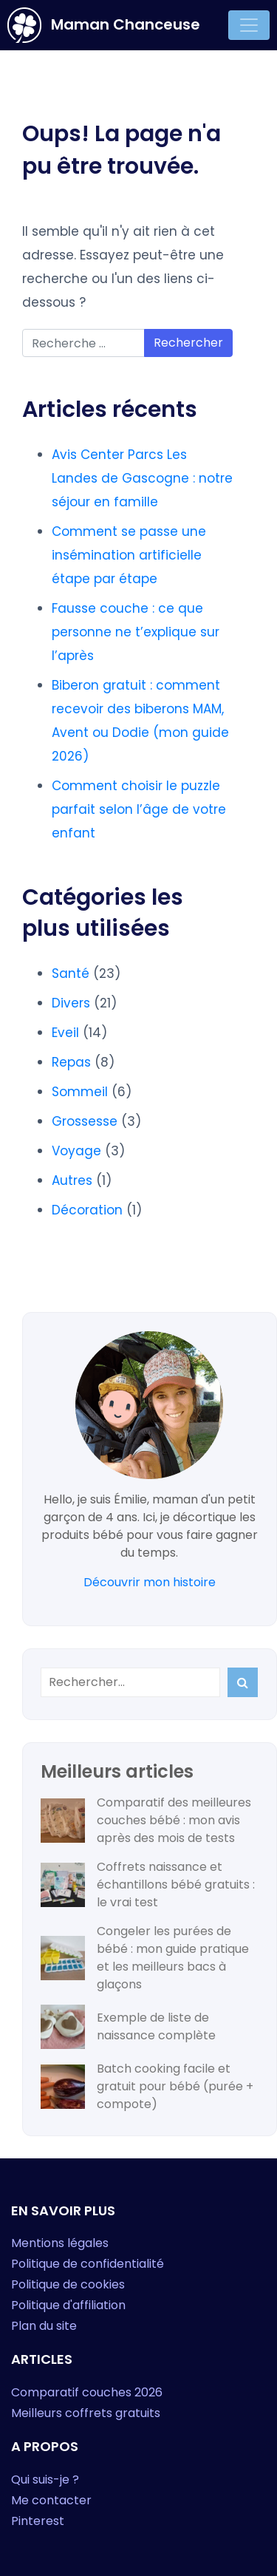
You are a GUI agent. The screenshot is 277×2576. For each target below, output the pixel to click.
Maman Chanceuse (103, 25)
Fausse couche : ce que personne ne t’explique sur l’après (135, 632)
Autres (72, 1180)
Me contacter (51, 2500)
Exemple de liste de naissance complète (156, 2026)
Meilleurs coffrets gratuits (85, 2413)
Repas (71, 1062)
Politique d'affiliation (68, 2305)
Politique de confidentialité (87, 2263)
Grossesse (84, 1121)
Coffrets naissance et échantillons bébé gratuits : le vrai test (176, 1884)
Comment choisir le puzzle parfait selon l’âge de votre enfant (139, 809)
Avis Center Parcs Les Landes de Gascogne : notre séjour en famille (142, 478)
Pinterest (37, 2520)
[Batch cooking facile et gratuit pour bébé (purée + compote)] (63, 2086)
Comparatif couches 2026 (87, 2392)
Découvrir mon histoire (149, 1582)
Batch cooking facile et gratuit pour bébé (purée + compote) (175, 2086)
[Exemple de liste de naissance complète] (63, 2027)
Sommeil (80, 1092)
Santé (70, 973)
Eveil (65, 1032)
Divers (71, 1003)
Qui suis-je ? (45, 2479)
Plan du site (44, 2325)
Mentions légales (60, 2243)
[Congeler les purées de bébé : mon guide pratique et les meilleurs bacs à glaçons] (63, 1958)
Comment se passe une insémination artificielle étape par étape (129, 555)
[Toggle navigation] (249, 25)
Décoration (87, 1210)
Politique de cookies (68, 2284)
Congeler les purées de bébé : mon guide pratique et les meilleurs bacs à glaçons (173, 1958)
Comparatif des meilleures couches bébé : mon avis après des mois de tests (174, 1820)
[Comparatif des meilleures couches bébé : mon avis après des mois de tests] (63, 1820)
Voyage (76, 1151)
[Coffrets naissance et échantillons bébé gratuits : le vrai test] (63, 1885)
